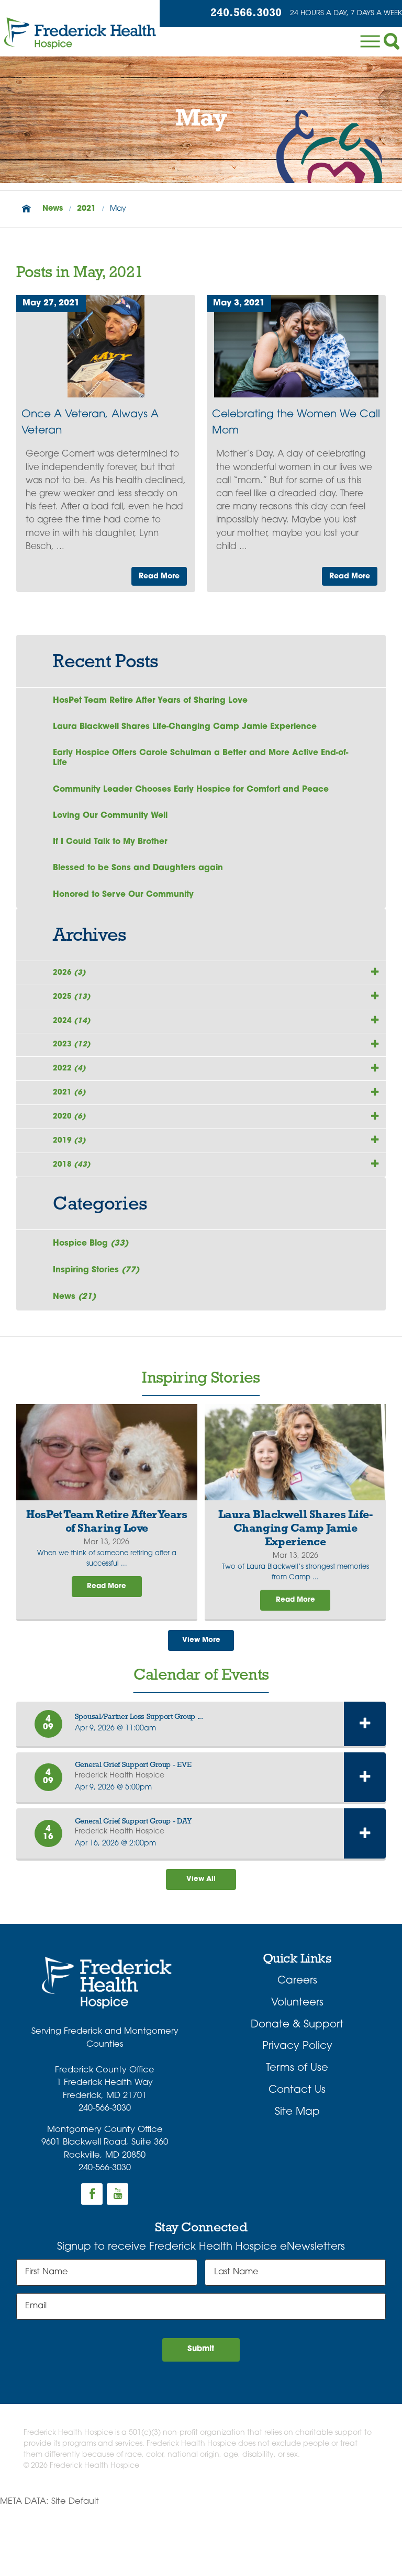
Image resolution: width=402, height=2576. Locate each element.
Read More (156, 575)
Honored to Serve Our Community (127, 906)
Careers (297, 2046)
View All (201, 1943)
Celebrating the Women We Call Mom (296, 422)
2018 (74, 1217)
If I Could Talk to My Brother (113, 850)
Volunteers (297, 2067)
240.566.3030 (234, 14)
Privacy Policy (297, 2111)
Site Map (297, 2177)
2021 (86, 209)
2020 (71, 1159)
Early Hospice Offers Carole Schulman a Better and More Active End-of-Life (193, 762)
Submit (201, 2416)
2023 (74, 1073)
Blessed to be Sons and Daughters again (141, 878)
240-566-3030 (105, 2173)
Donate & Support (297, 2089)
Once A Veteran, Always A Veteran (90, 422)
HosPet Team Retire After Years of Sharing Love (155, 701)
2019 (71, 1188)
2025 (74, 1015)
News (52, 209)
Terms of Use (297, 2133)
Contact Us (297, 2155)
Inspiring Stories (98, 1327)
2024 (74, 1044)
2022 (71, 1102)
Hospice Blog (93, 1298)
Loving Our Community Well (114, 822)
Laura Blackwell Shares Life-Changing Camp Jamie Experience (191, 729)
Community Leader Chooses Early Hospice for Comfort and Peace (198, 795)
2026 (71, 987)
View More (201, 1702)
